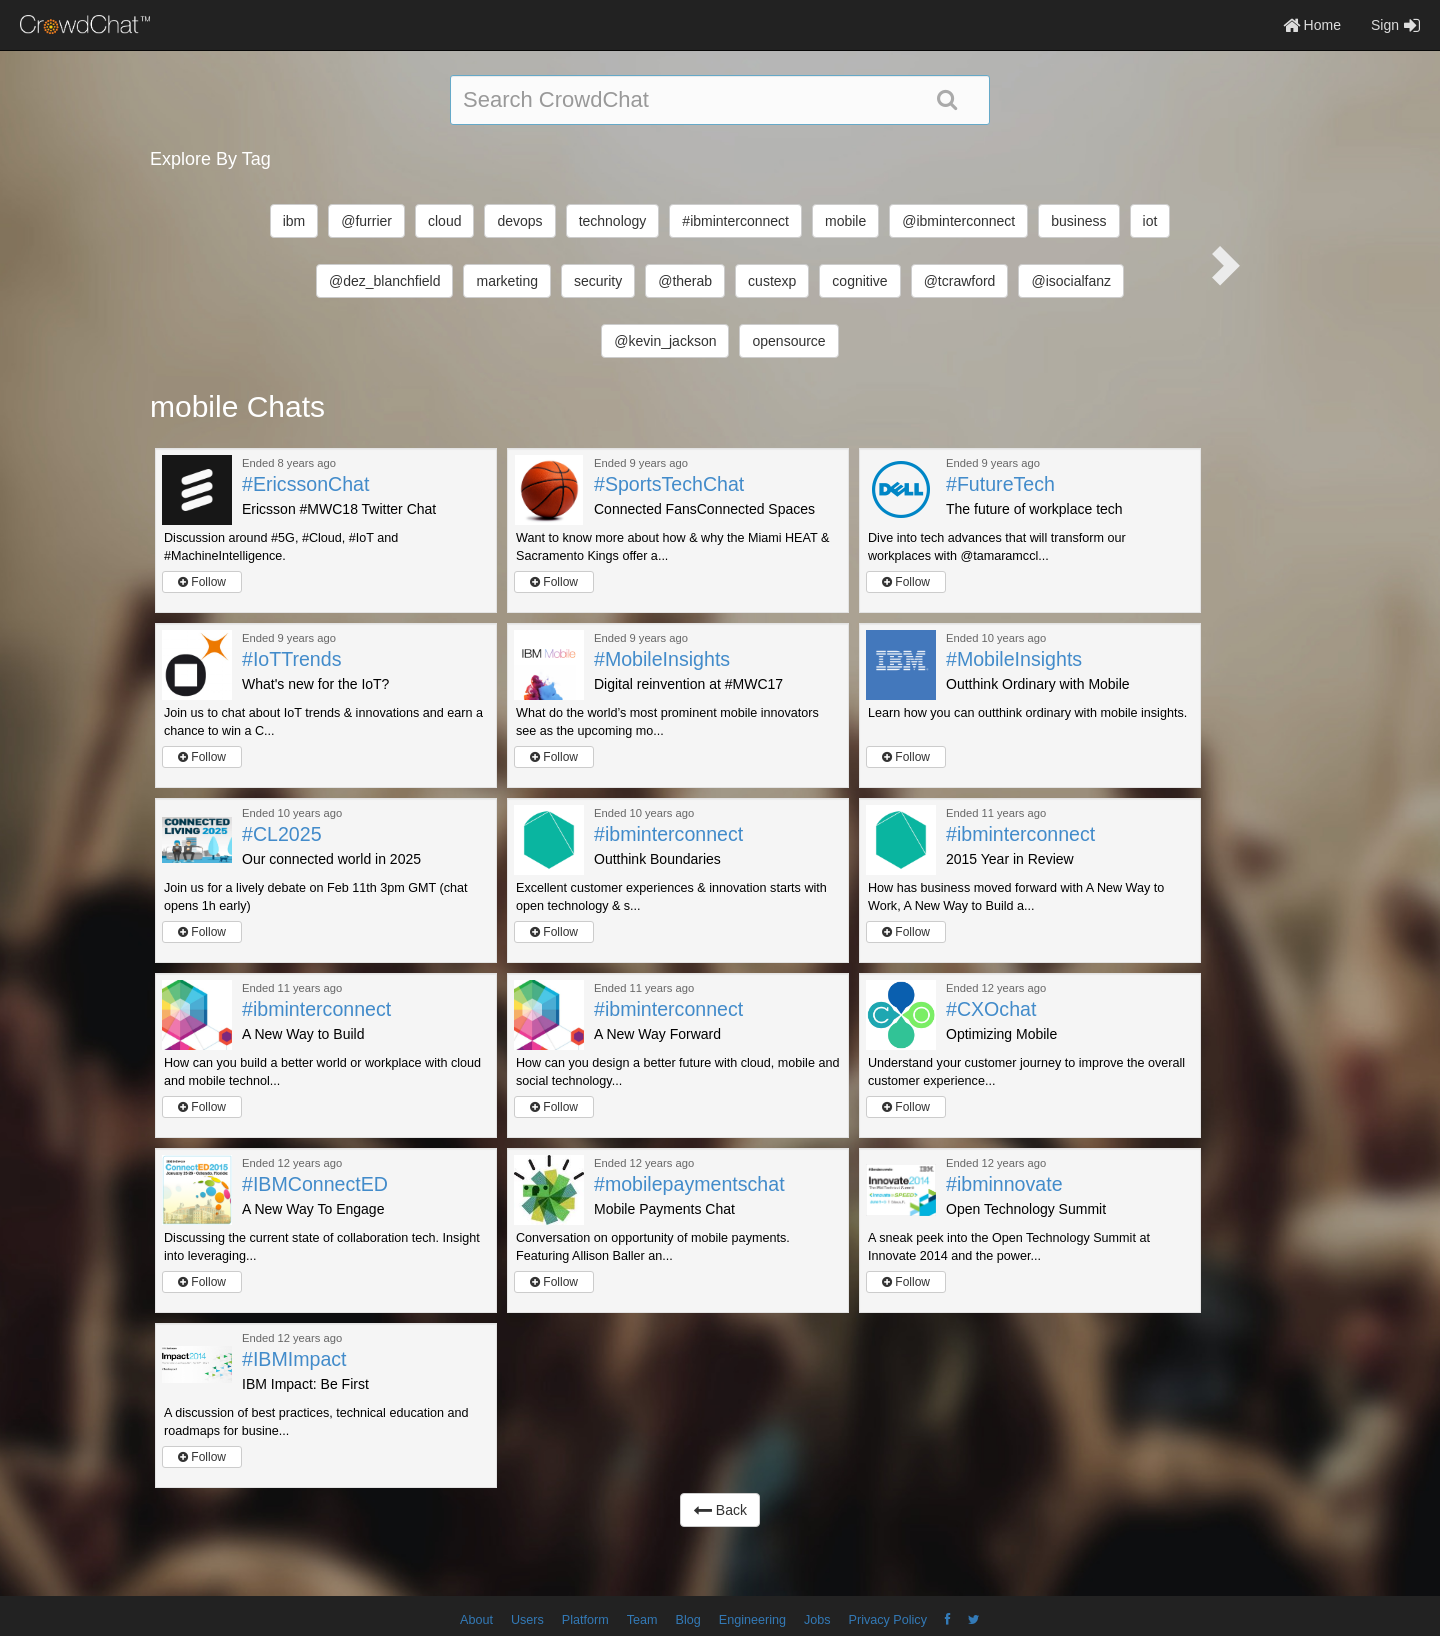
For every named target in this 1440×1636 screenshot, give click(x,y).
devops (519, 221)
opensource (788, 341)
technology (613, 221)
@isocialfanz (1071, 281)
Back (720, 1510)
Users (527, 1620)
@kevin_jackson (665, 341)
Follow (202, 582)
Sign (1395, 25)
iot (1150, 221)
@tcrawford (960, 281)
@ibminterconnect (958, 221)
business (1078, 221)
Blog (688, 1620)
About (476, 1620)
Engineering (752, 1620)
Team (642, 1620)
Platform (585, 1620)
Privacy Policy (888, 1620)
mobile (845, 221)
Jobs (817, 1620)
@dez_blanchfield (385, 281)
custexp (772, 281)
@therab (685, 281)
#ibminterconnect (735, 221)
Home (1312, 25)
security (598, 281)
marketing (506, 281)
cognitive (859, 281)
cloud (444, 221)
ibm (294, 221)
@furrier (366, 221)
